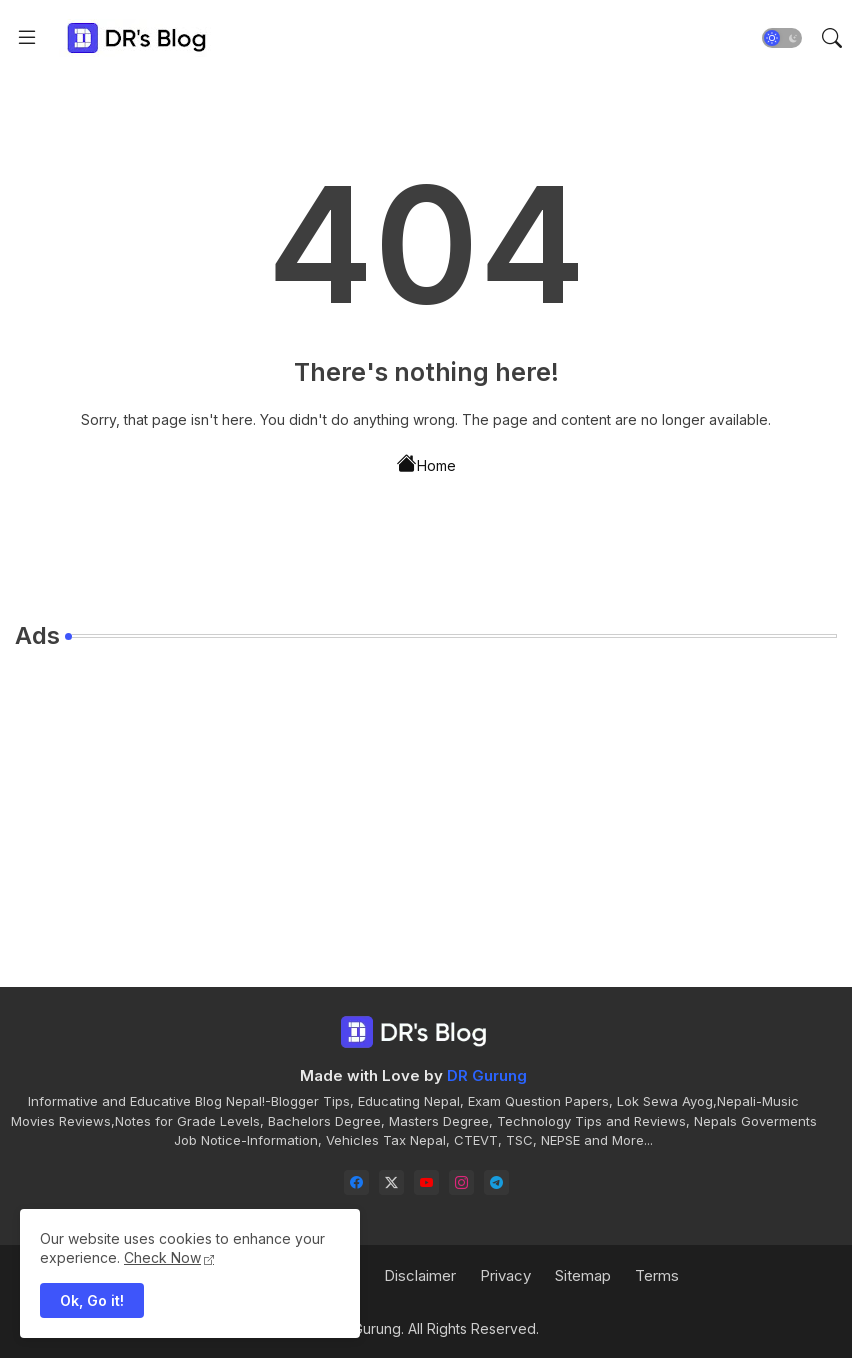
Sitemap (583, 1275)
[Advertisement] (426, 806)
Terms (657, 1275)
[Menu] (27, 38)
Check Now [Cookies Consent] (162, 1257)
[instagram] (461, 1182)
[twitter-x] (391, 1182)
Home (426, 464)
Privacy (505, 1275)
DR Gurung (487, 1075)
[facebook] (356, 1182)
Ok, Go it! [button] (92, 1300)
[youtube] (426, 1182)
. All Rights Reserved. (470, 1328)
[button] (782, 38)
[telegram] (496, 1182)
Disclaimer (420, 1275)
